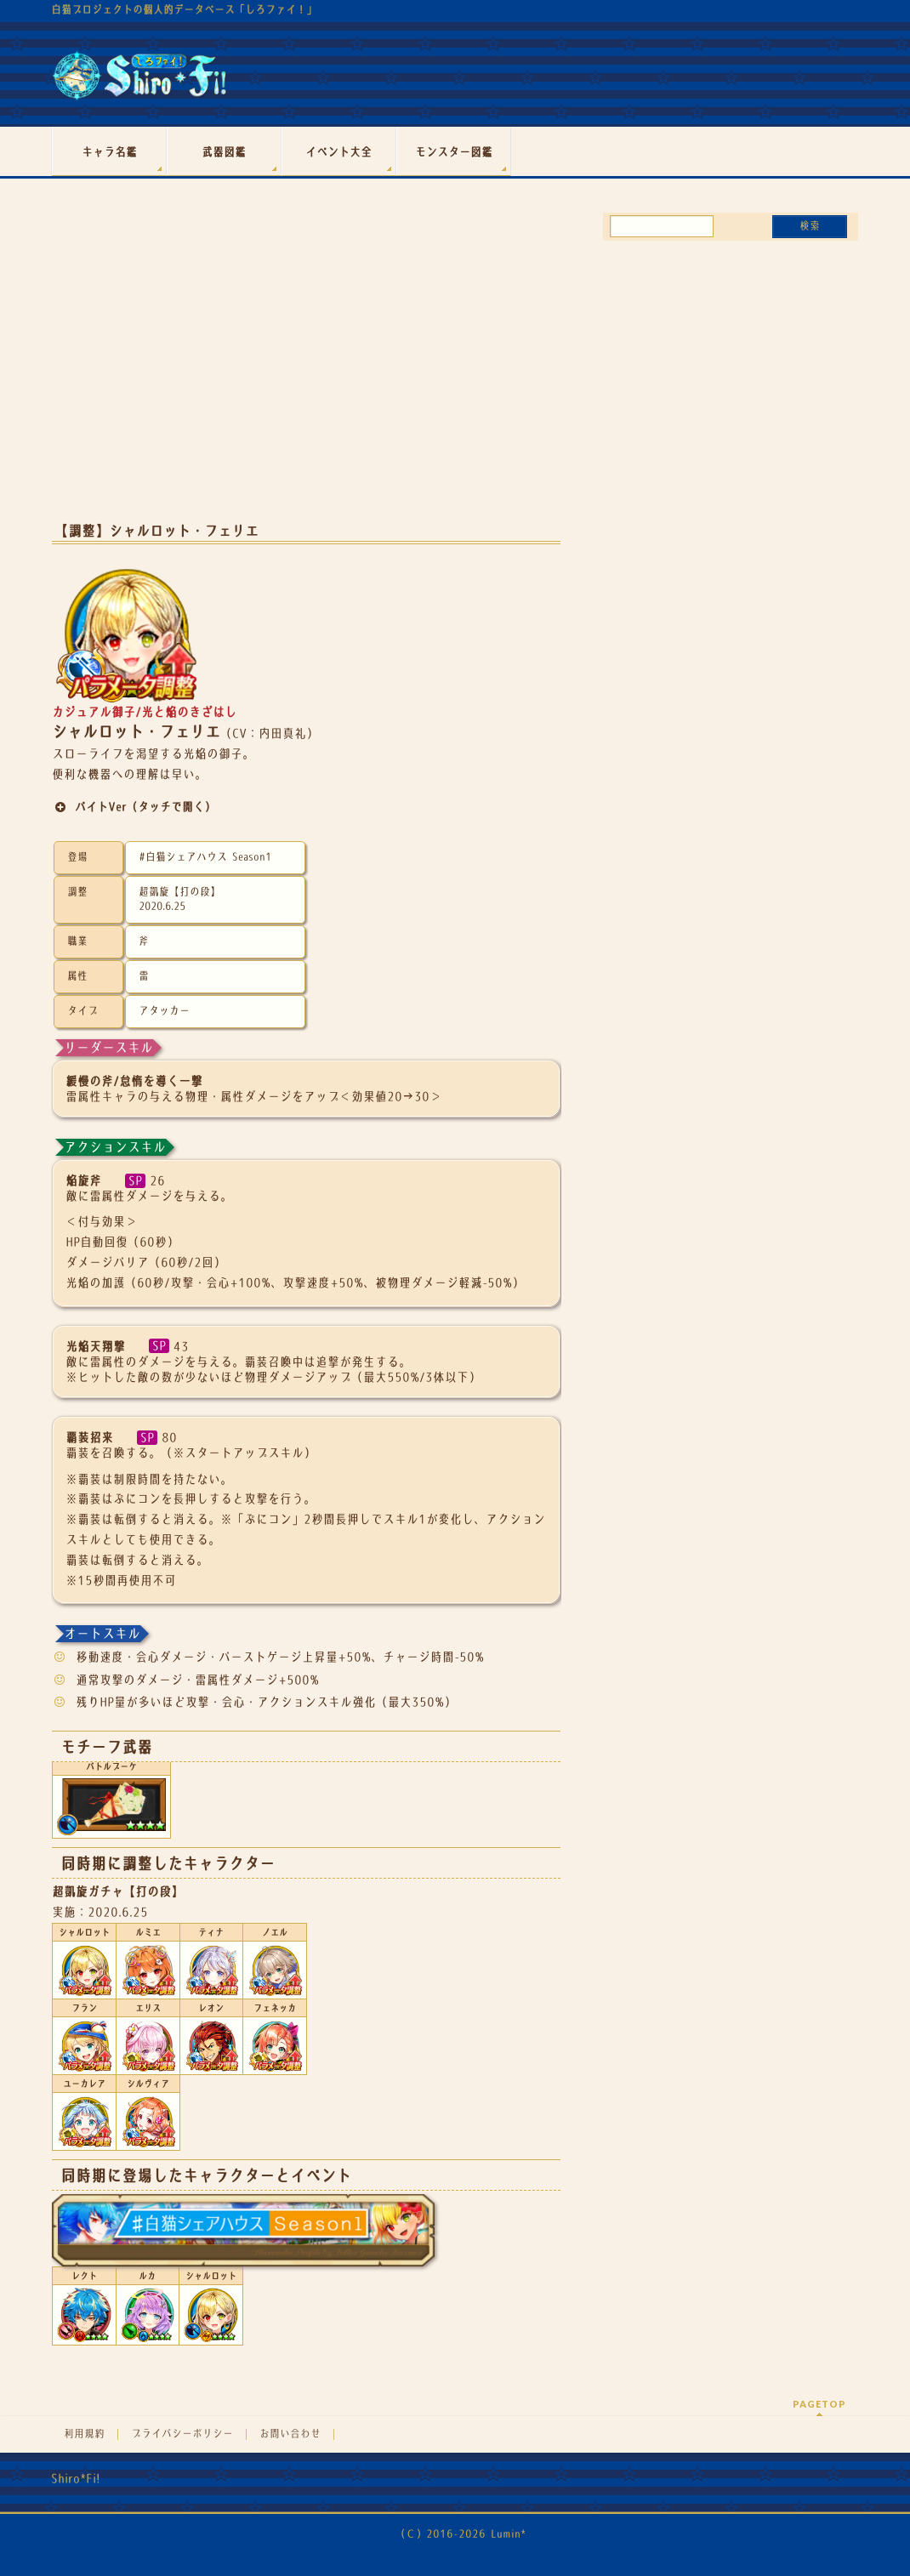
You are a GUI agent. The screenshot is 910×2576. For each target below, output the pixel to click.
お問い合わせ (290, 2434)
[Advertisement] (306, 372)
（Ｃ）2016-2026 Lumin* (460, 2533)
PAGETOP (819, 2403)
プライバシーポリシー (182, 2434)
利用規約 (84, 2434)
